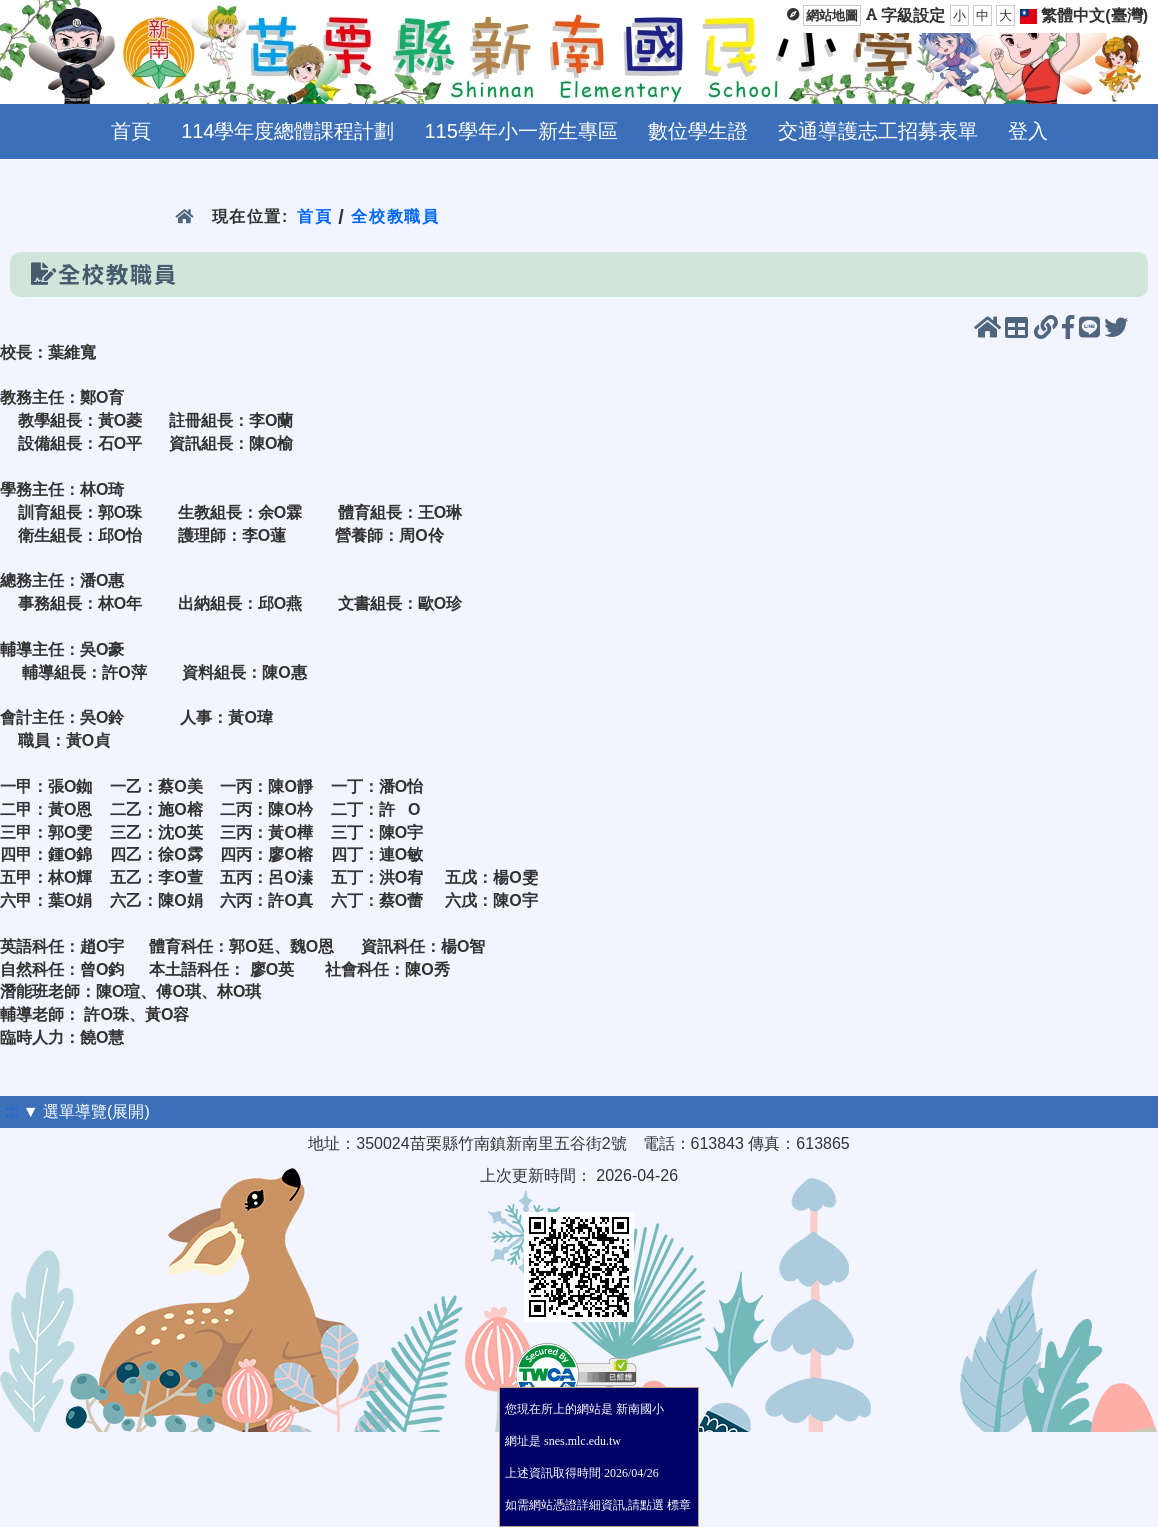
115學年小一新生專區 (521, 131)
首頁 (131, 131)
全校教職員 (395, 216)
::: (11, 1111)
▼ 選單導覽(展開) (86, 1111)
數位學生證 (698, 131)
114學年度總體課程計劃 (287, 131)
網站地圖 (832, 15)
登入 (1028, 131)
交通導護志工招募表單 (878, 131)
